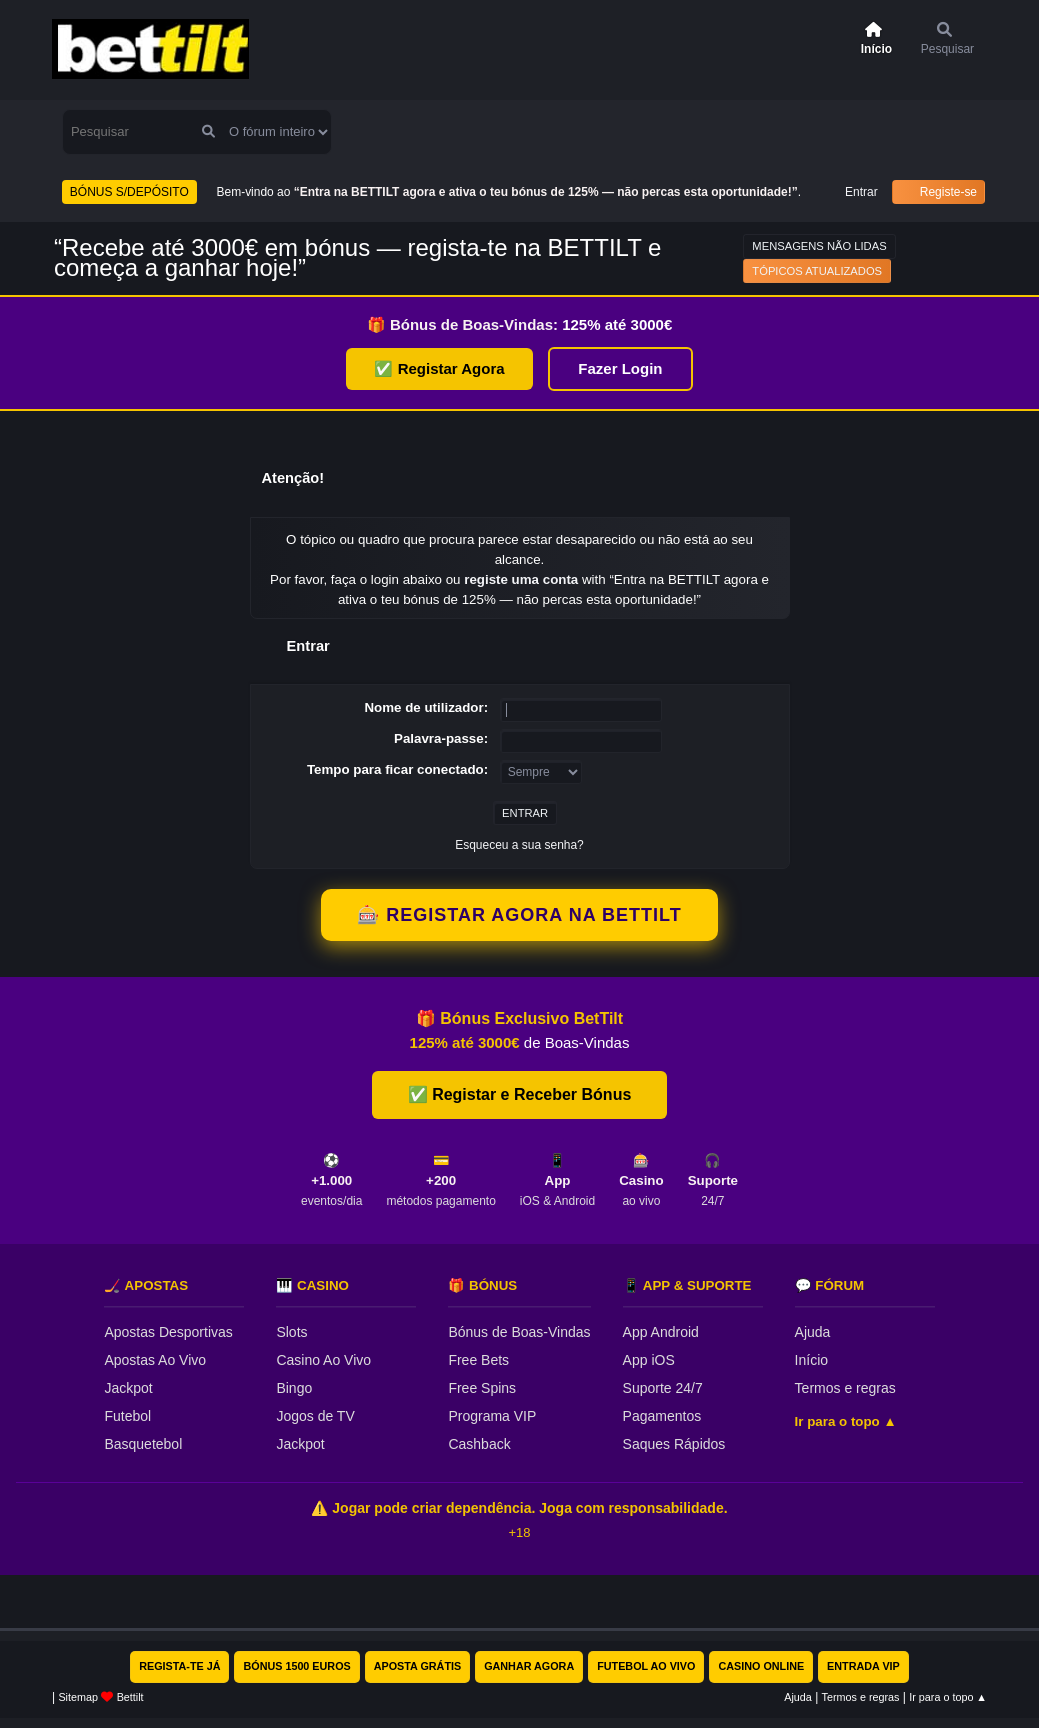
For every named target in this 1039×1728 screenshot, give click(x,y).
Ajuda (813, 1332)
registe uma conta (521, 579)
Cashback (479, 1444)
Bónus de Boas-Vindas (519, 1332)
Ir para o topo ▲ (846, 1421)
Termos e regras (845, 1388)
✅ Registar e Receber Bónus (520, 1094)
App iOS (649, 1360)
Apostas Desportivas (168, 1332)
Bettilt (130, 1697)
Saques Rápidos (674, 1444)
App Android (661, 1332)
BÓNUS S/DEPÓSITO (129, 192)
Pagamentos (662, 1416)
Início (811, 1360)
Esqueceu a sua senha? (519, 845)
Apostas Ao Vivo (155, 1360)
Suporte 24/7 (663, 1388)
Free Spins (482, 1388)
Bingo (294, 1388)
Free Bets (478, 1360)
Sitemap (78, 1697)
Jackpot (128, 1388)
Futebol (127, 1416)
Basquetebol (143, 1444)
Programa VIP (492, 1416)
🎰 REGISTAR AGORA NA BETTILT (519, 915)
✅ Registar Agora (439, 368)
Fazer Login (620, 368)
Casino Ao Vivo (323, 1360)
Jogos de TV (315, 1416)
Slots (291, 1332)
